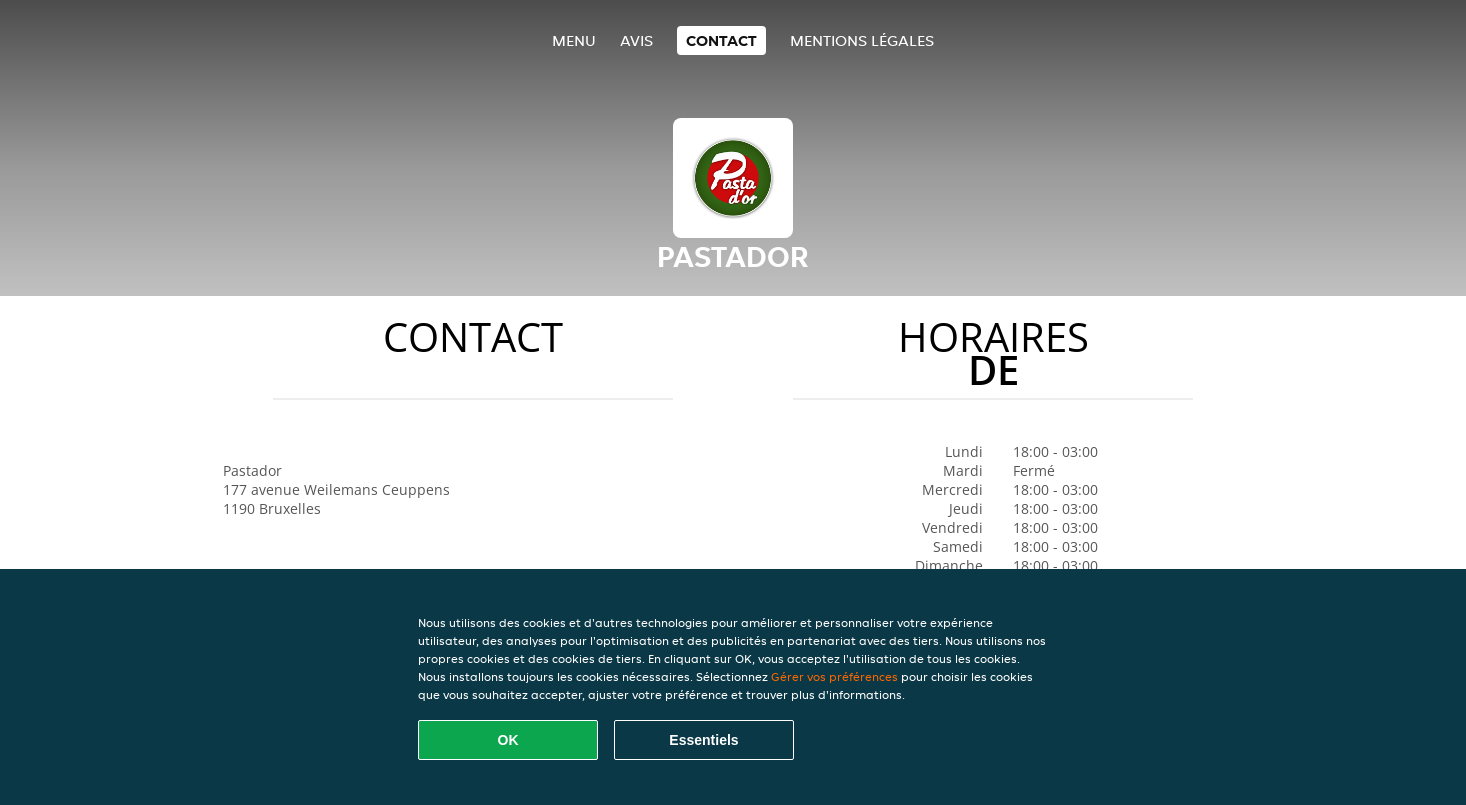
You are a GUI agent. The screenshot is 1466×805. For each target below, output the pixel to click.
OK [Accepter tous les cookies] (508, 740)
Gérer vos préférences (834, 676)
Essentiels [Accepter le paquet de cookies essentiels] (703, 740)
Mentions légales (862, 40)
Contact (721, 40)
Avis (636, 40)
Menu (574, 40)
